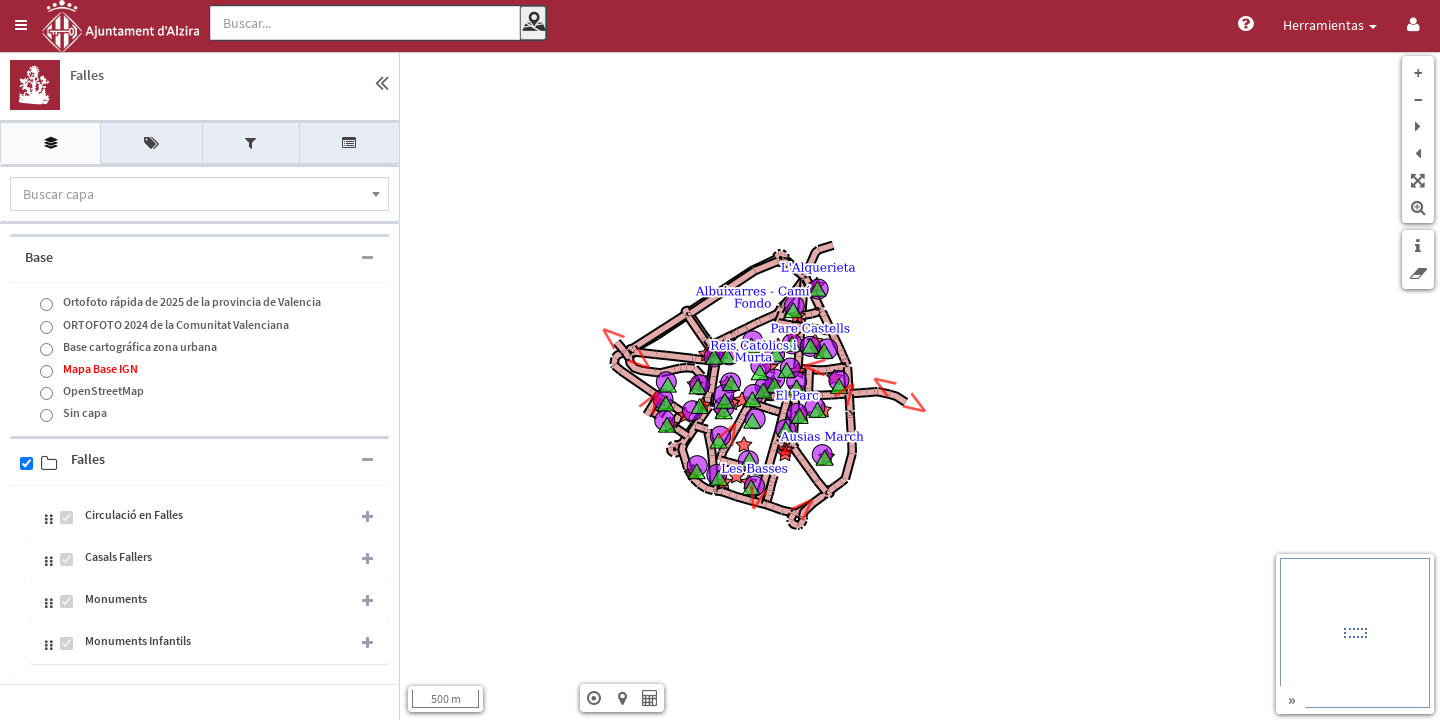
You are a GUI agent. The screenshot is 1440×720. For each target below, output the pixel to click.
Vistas (1353, 25)
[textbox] (199, 194)
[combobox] (199, 194)
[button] (21, 25)
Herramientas (1253, 25)
